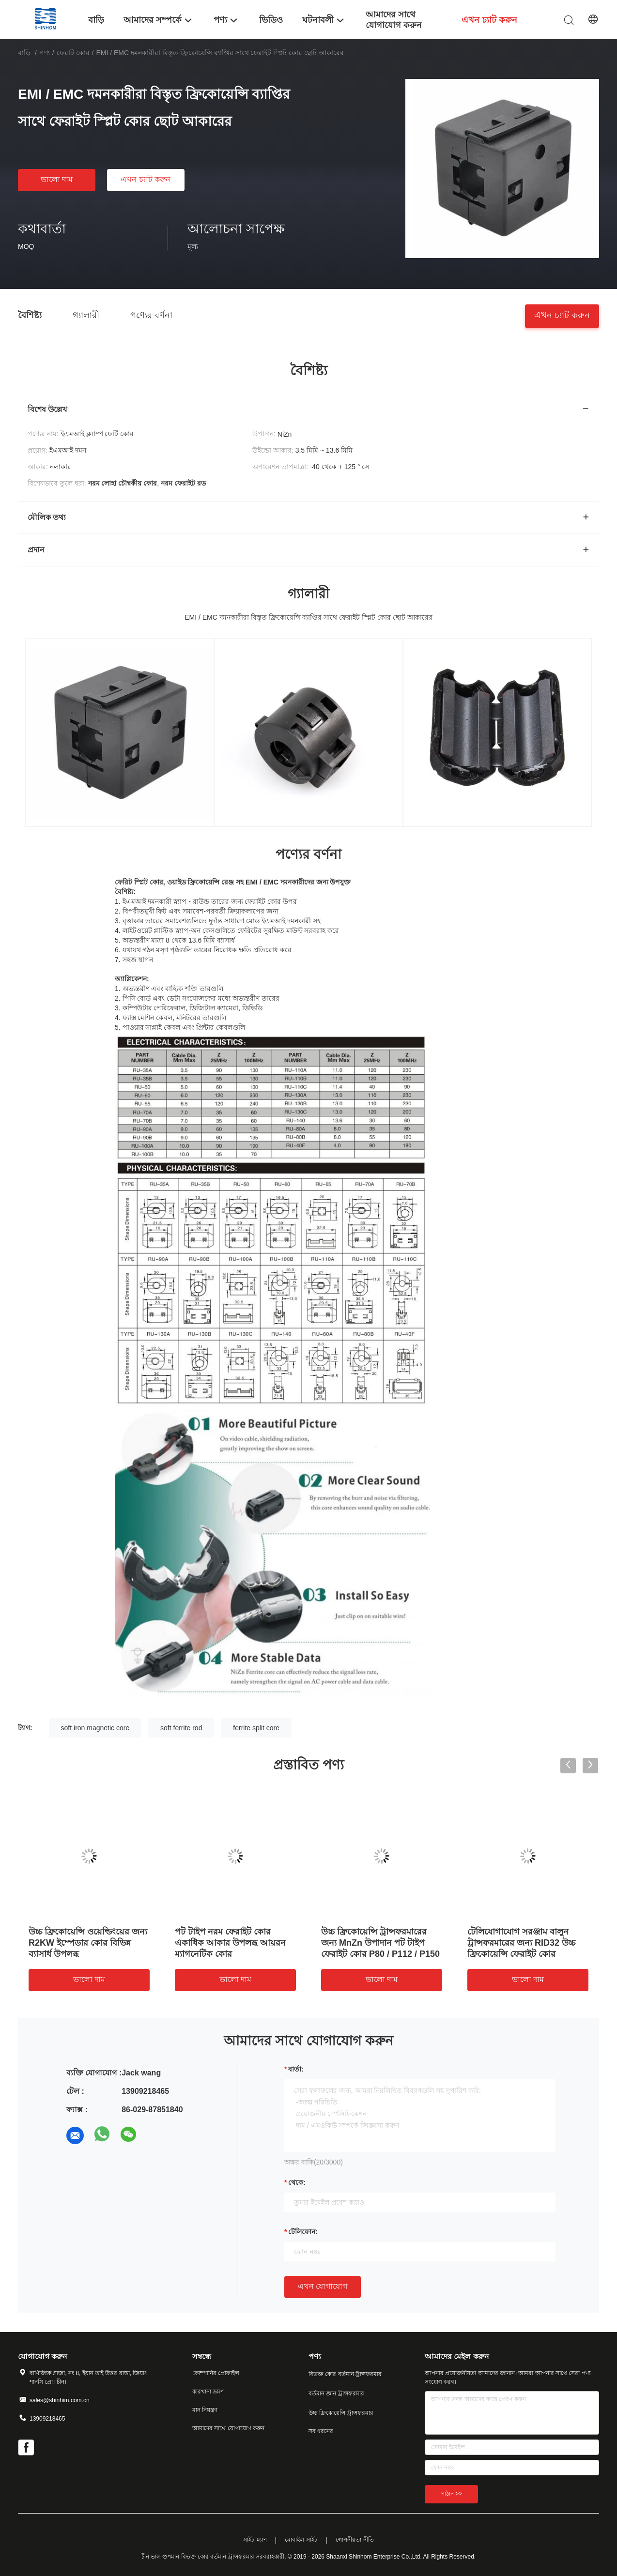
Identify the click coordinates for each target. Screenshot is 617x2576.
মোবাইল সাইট (301, 2539)
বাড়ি (24, 53)
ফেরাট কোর (73, 53)
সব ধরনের (320, 2431)
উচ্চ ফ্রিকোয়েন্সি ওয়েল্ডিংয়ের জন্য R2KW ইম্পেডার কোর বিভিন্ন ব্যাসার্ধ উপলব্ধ (88, 1943)
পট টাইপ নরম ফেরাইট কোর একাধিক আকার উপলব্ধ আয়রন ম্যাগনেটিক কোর (230, 1943)
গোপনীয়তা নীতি (354, 2539)
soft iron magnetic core (95, 1728)
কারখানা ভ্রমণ (208, 2391)
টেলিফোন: (303, 2232)
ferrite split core (256, 1728)
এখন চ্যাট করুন (145, 179)
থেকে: (297, 2182)
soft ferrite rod (181, 1728)
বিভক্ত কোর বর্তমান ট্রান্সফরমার (345, 2374)
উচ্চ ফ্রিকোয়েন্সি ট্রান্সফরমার (340, 2412)
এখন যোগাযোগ (322, 2286)
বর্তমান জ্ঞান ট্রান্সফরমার (336, 2393)
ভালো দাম (57, 179)
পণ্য (44, 53)
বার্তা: (296, 2069)
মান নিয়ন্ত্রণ (204, 2410)
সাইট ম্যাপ (254, 2539)
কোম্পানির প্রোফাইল (215, 2373)
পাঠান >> (451, 2493)
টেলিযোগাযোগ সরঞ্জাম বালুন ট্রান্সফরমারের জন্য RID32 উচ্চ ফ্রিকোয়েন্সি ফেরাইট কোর (521, 1943)
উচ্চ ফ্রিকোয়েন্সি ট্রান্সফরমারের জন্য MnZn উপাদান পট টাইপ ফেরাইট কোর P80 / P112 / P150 (380, 1943)
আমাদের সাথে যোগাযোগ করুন (228, 2428)
